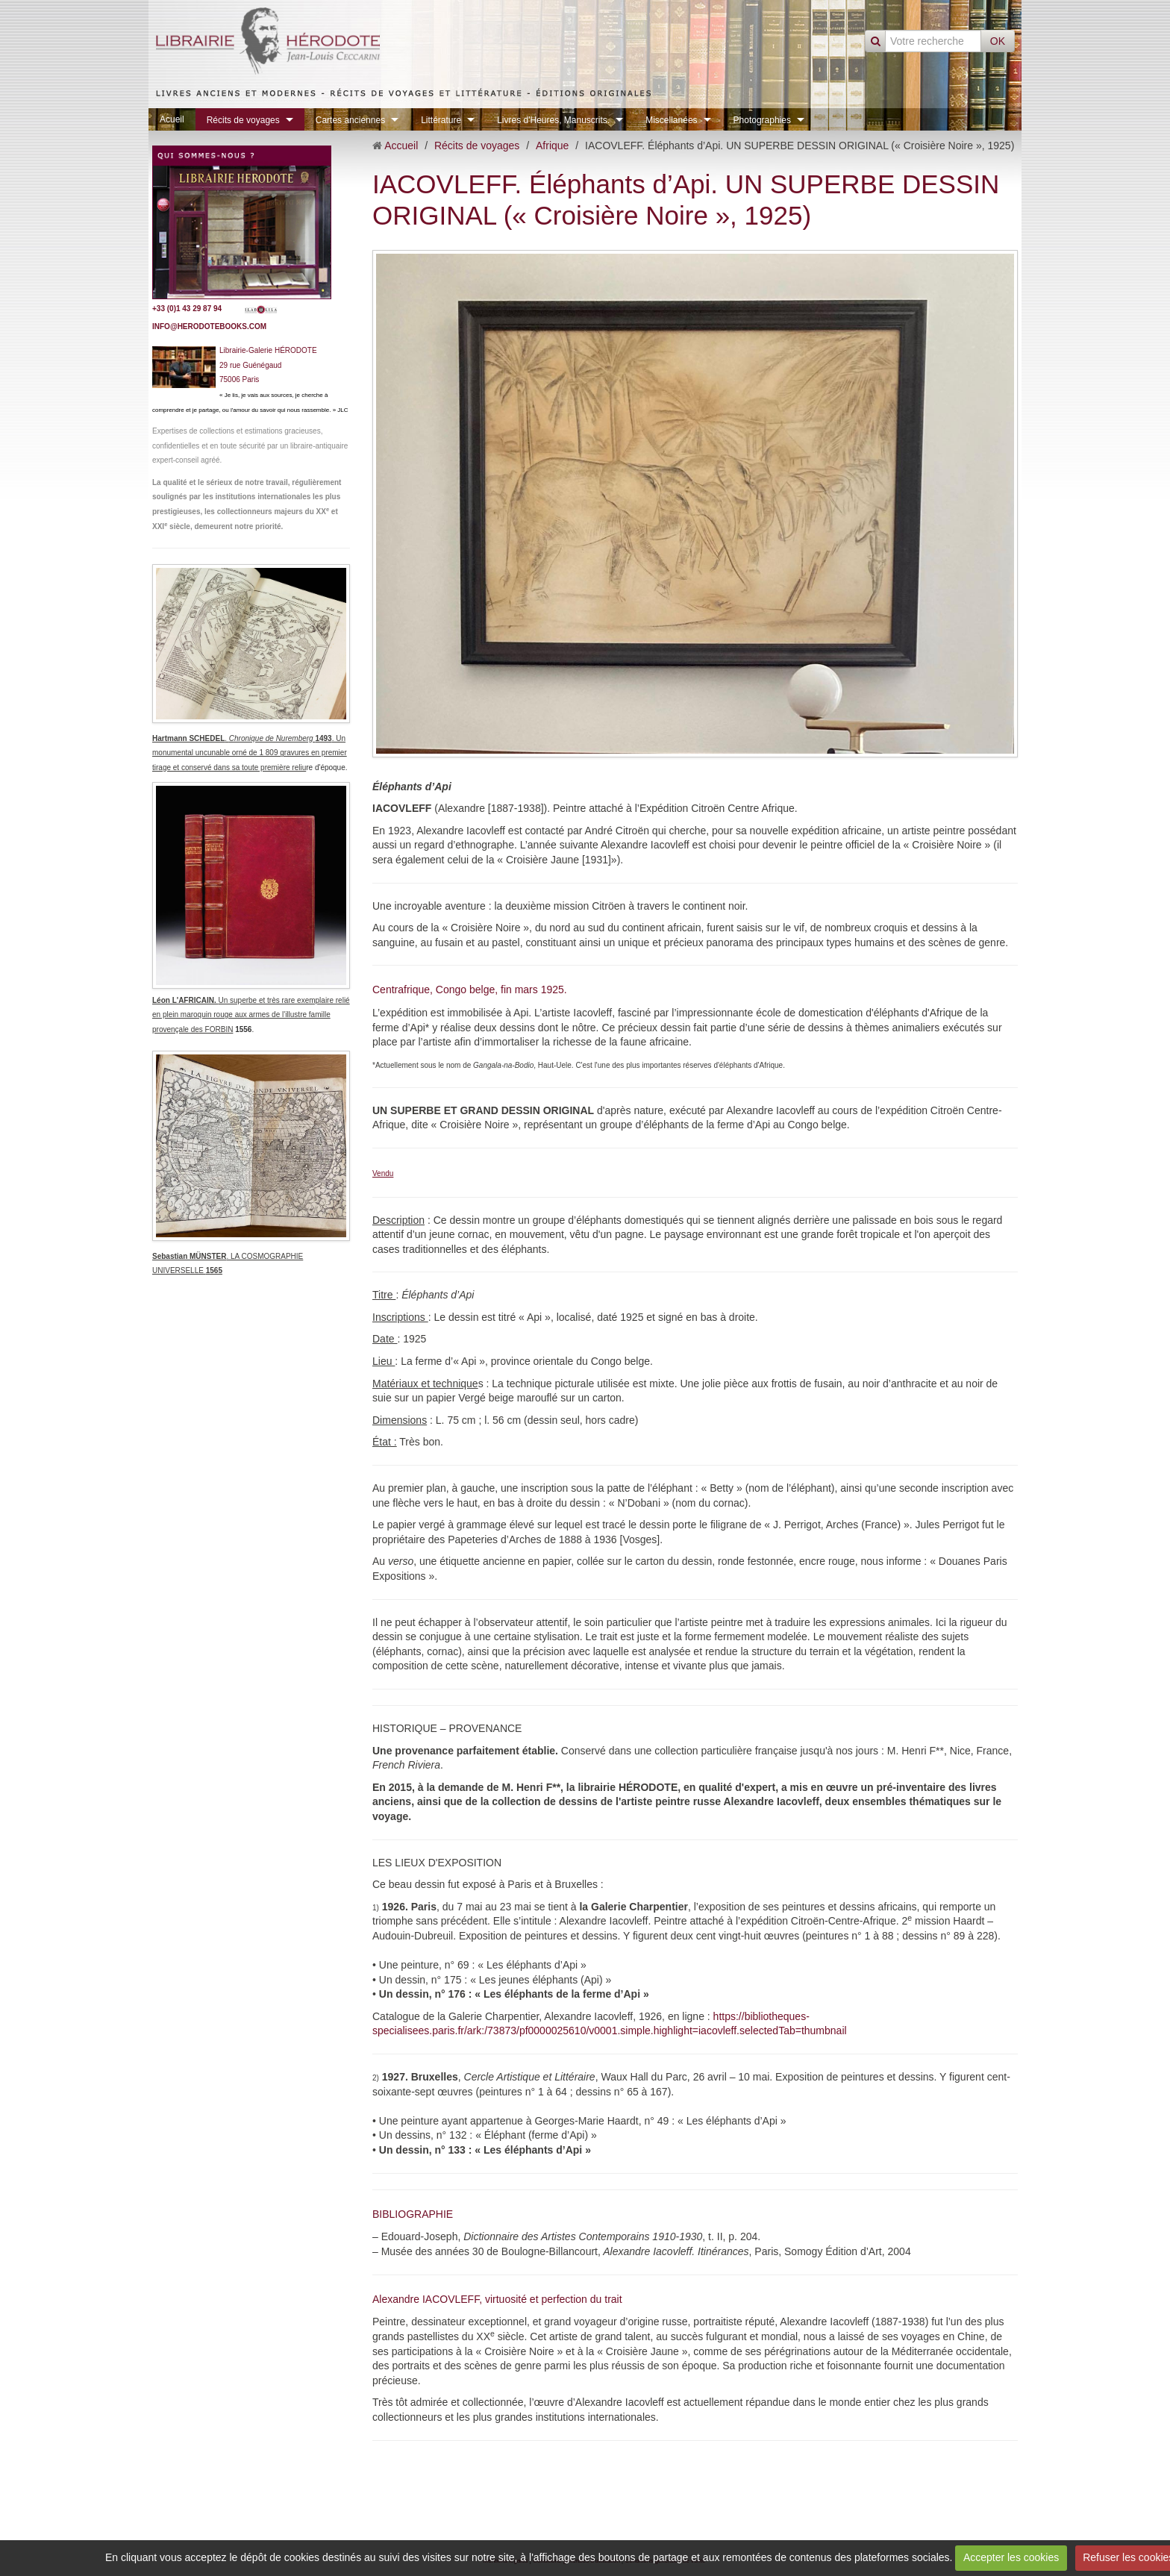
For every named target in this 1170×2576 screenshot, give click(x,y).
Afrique (552, 145)
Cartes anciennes (350, 120)
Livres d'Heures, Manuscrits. (553, 120)
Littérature (441, 120)
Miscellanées (671, 120)
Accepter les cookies (1011, 2557)
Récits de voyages (243, 120)
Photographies (762, 120)
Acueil (172, 119)
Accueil (401, 145)
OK (997, 41)
